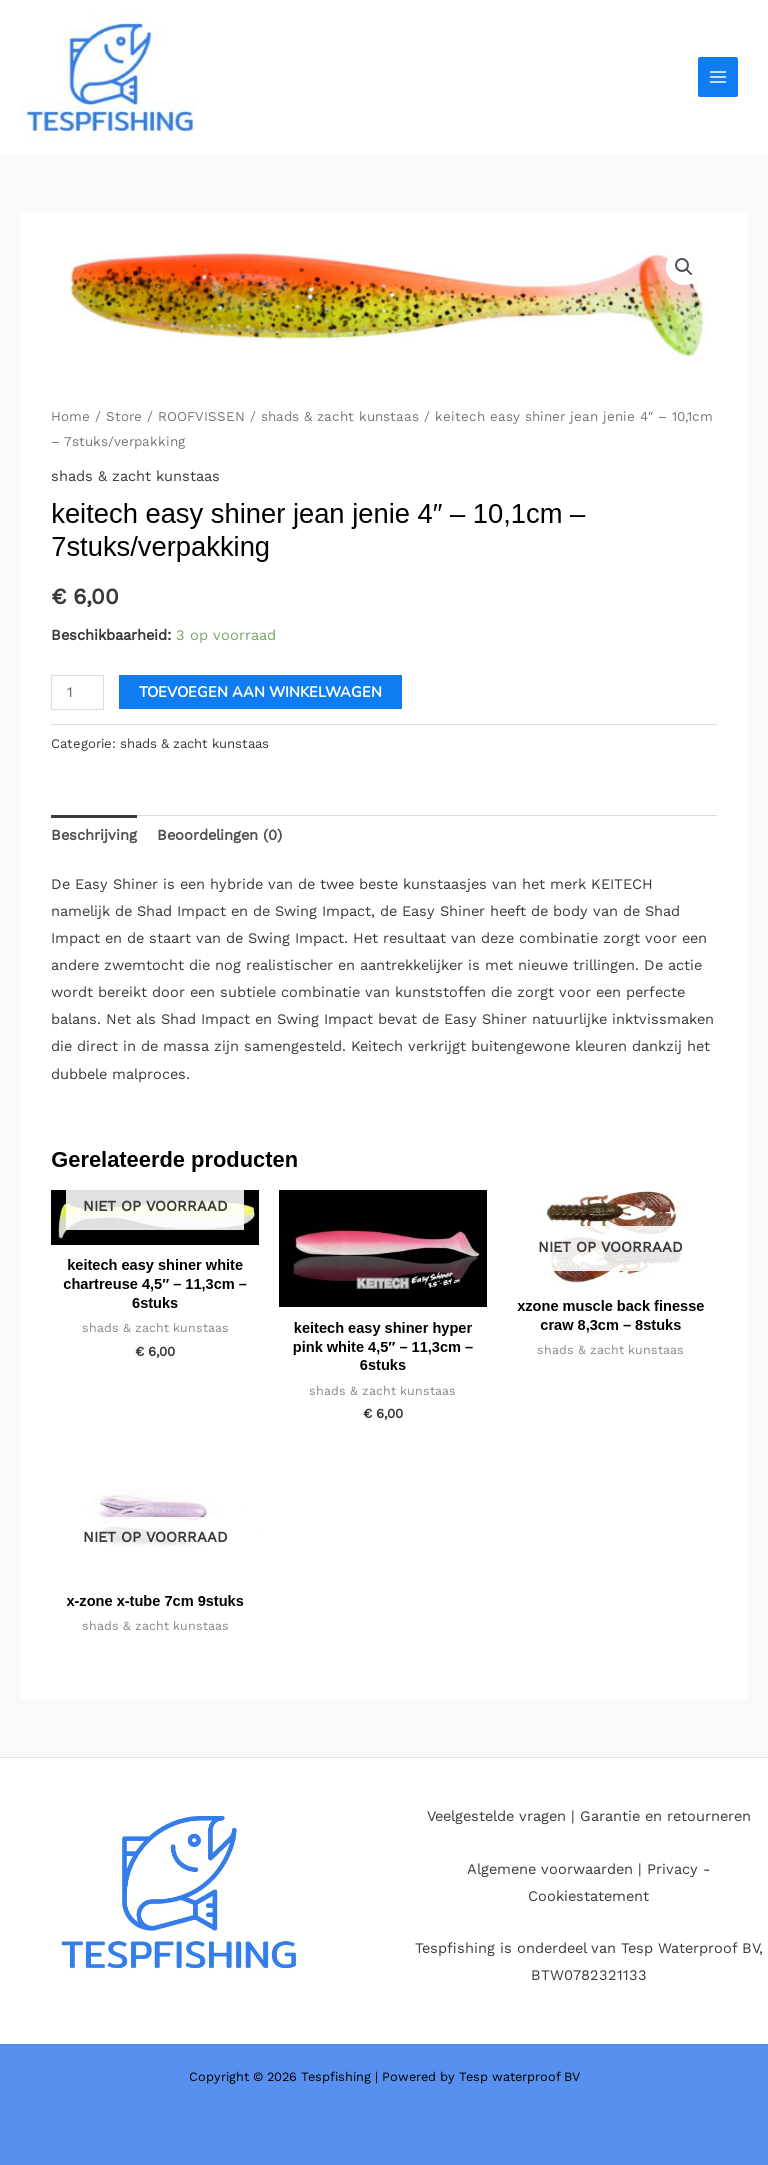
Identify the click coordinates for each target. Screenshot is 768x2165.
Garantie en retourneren (665, 1816)
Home (70, 416)
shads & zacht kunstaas (340, 416)
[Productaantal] (77, 692)
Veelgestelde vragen (496, 1816)
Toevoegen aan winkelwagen (260, 692)
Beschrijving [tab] (94, 835)
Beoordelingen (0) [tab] (219, 835)
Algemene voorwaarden (550, 1869)
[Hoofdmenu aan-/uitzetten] (718, 77)
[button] (684, 267)
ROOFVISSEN (201, 416)
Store (124, 416)
